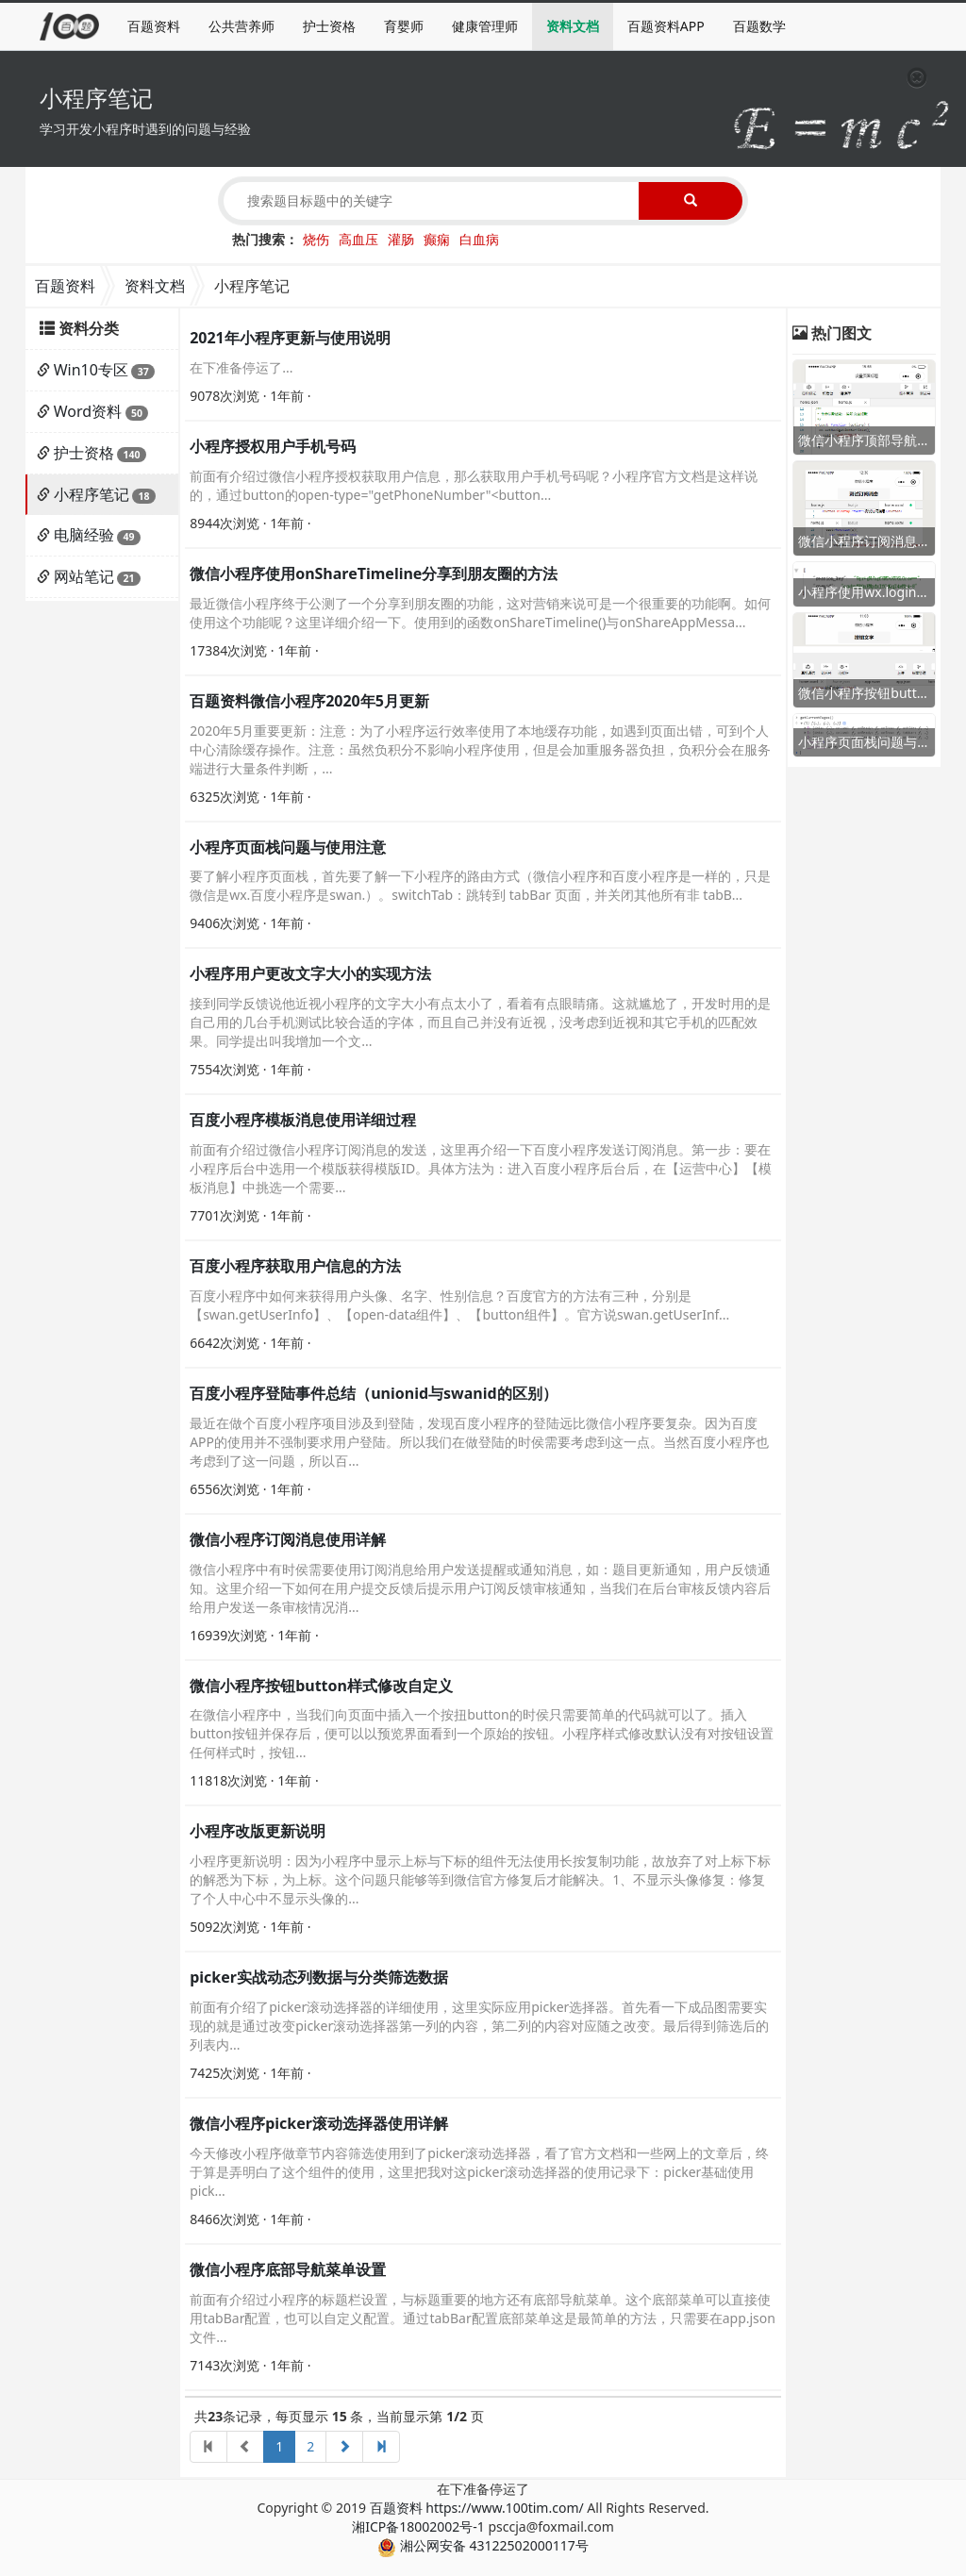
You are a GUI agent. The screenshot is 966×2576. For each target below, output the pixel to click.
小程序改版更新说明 (257, 1830)
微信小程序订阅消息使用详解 (288, 1539)
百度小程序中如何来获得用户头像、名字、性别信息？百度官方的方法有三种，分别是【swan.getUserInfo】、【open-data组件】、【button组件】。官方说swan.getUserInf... (459, 1305)
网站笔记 (84, 576)
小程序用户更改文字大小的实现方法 (310, 973)
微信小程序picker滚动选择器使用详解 (319, 2123)
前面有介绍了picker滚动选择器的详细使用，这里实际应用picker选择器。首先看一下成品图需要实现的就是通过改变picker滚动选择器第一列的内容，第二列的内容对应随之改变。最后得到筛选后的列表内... (479, 2025)
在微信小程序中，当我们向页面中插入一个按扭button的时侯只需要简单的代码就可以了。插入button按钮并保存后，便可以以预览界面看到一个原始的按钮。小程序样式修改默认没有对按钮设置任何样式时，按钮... (482, 1733)
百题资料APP (666, 26)
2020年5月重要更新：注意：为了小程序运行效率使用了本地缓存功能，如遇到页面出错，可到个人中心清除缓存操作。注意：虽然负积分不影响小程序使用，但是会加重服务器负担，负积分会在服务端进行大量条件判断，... (480, 749)
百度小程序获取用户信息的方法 (295, 1265)
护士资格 (329, 26)
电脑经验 (84, 534)
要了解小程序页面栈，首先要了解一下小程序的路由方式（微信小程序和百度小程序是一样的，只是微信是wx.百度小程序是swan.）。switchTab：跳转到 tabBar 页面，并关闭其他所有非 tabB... (480, 885)
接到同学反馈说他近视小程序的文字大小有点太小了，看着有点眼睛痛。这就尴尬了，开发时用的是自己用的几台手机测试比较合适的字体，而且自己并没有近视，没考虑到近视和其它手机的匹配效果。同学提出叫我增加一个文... (480, 1022)
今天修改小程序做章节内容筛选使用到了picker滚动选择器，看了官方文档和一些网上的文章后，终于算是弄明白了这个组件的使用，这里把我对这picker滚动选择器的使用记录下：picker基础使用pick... (479, 2172)
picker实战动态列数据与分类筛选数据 (319, 1977)
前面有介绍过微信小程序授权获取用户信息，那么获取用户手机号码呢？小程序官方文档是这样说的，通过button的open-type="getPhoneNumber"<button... (474, 485)
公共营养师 (241, 26)
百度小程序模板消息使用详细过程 (303, 1119)
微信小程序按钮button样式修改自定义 (321, 1685)
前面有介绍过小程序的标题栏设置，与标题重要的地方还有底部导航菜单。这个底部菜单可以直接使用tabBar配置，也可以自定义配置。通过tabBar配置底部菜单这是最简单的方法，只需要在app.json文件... (482, 2318)
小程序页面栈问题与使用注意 (288, 847)
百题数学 (759, 26)
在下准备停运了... (241, 367)
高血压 (358, 239)
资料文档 (572, 26)
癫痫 (437, 239)
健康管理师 (485, 26)
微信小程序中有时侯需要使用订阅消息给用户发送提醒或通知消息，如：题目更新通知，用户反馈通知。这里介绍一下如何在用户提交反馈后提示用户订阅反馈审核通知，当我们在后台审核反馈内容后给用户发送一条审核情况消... (480, 1588)
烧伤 (316, 239)
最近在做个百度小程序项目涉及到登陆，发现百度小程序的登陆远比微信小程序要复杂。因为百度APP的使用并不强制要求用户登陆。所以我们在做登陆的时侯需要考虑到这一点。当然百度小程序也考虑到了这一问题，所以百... (479, 1442)
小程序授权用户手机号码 (273, 446)
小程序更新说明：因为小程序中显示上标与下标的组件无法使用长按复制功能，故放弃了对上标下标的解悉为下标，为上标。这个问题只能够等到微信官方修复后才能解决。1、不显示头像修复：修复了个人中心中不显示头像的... (480, 1879)
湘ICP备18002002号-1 (418, 2526)
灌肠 (401, 239)
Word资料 (88, 411)
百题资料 (153, 26)
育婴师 (404, 26)
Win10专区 (91, 369)
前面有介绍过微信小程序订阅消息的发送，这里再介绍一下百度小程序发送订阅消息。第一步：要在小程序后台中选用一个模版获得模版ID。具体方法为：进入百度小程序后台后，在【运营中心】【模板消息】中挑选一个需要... (481, 1168)
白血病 (479, 239)
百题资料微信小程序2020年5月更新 (309, 700)
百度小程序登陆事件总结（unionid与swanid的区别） (374, 1393)
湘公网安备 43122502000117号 (482, 2545)
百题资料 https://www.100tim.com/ (477, 2508)
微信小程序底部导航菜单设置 (288, 2269)
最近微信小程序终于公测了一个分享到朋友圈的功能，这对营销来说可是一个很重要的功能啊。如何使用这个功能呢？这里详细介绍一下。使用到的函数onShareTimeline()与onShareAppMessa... (480, 612)
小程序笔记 (91, 494)
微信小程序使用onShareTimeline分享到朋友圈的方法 (374, 573)
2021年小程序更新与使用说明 (290, 337)
